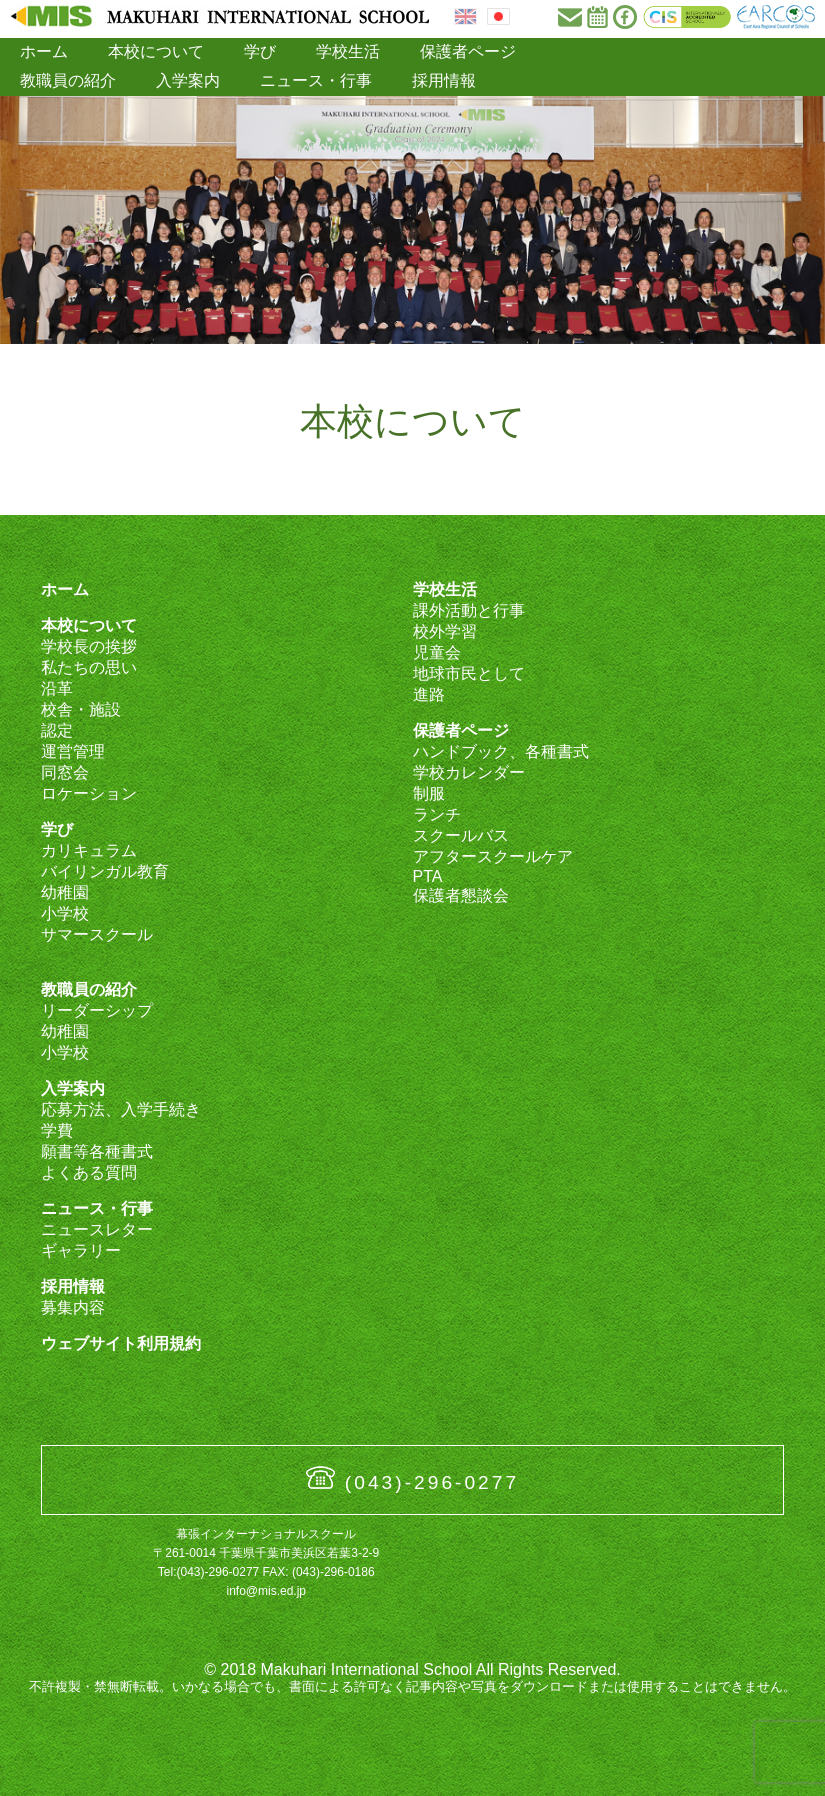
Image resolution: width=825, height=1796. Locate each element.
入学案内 (188, 80)
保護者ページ (468, 51)
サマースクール (97, 934)
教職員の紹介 (68, 80)
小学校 (65, 913)
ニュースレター (97, 1229)
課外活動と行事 (469, 610)
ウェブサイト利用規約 (121, 1343)
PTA (428, 876)
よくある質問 (89, 1172)
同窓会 (65, 772)
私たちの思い (89, 667)
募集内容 (73, 1307)
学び (260, 51)
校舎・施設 (81, 709)
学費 (57, 1130)
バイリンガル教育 (105, 871)
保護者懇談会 (461, 895)
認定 (57, 730)
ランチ (437, 814)
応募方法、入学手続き (121, 1109)
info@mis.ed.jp (266, 1591)
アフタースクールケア (493, 856)
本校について (156, 51)
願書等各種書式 (97, 1151)
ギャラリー (81, 1250)
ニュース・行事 (316, 80)
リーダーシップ (97, 1010)
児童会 (437, 652)
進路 (429, 694)
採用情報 (444, 80)
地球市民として (469, 673)
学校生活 (348, 51)
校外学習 (445, 631)
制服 (429, 793)
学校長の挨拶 (89, 646)
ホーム (44, 51)
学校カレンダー (469, 772)
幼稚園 (65, 892)
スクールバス (461, 835)
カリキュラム (89, 850)
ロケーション (89, 793)
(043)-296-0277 (432, 1482)
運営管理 (73, 751)
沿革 (57, 688)
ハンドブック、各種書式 (501, 751)
